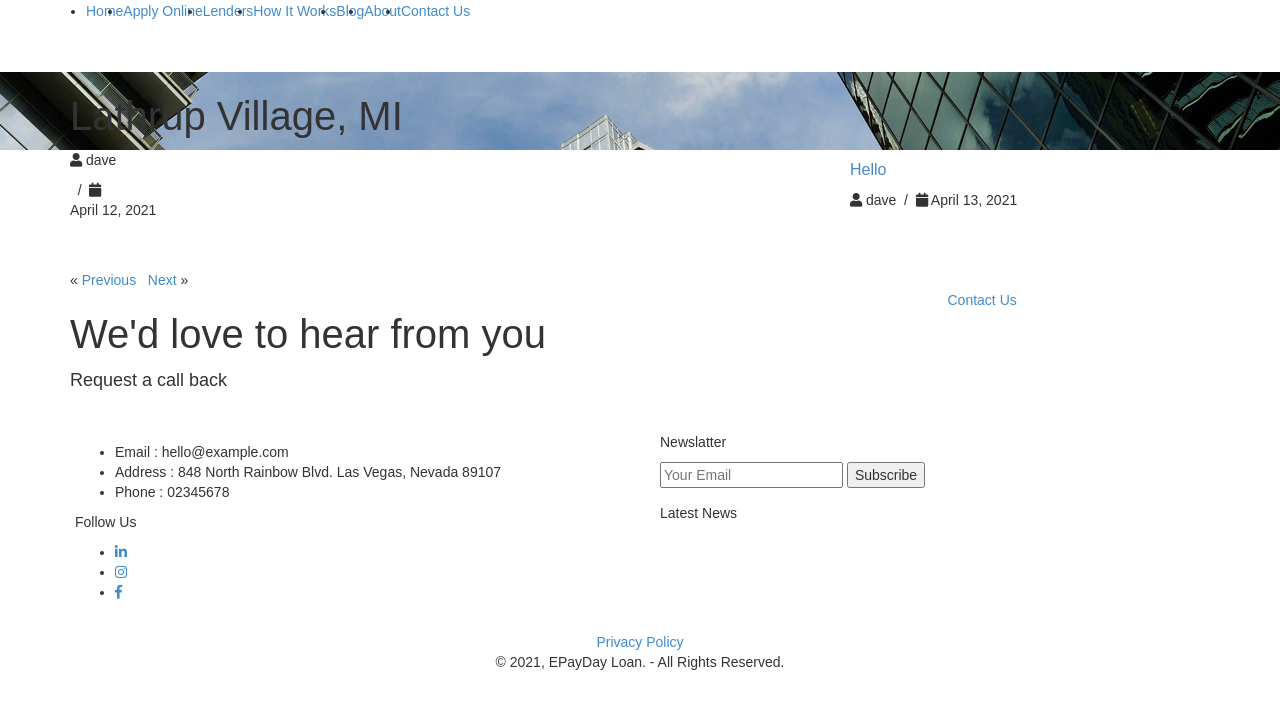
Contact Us (982, 300)
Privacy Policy (639, 642)
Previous (109, 280)
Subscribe (886, 475)
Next (162, 280)
